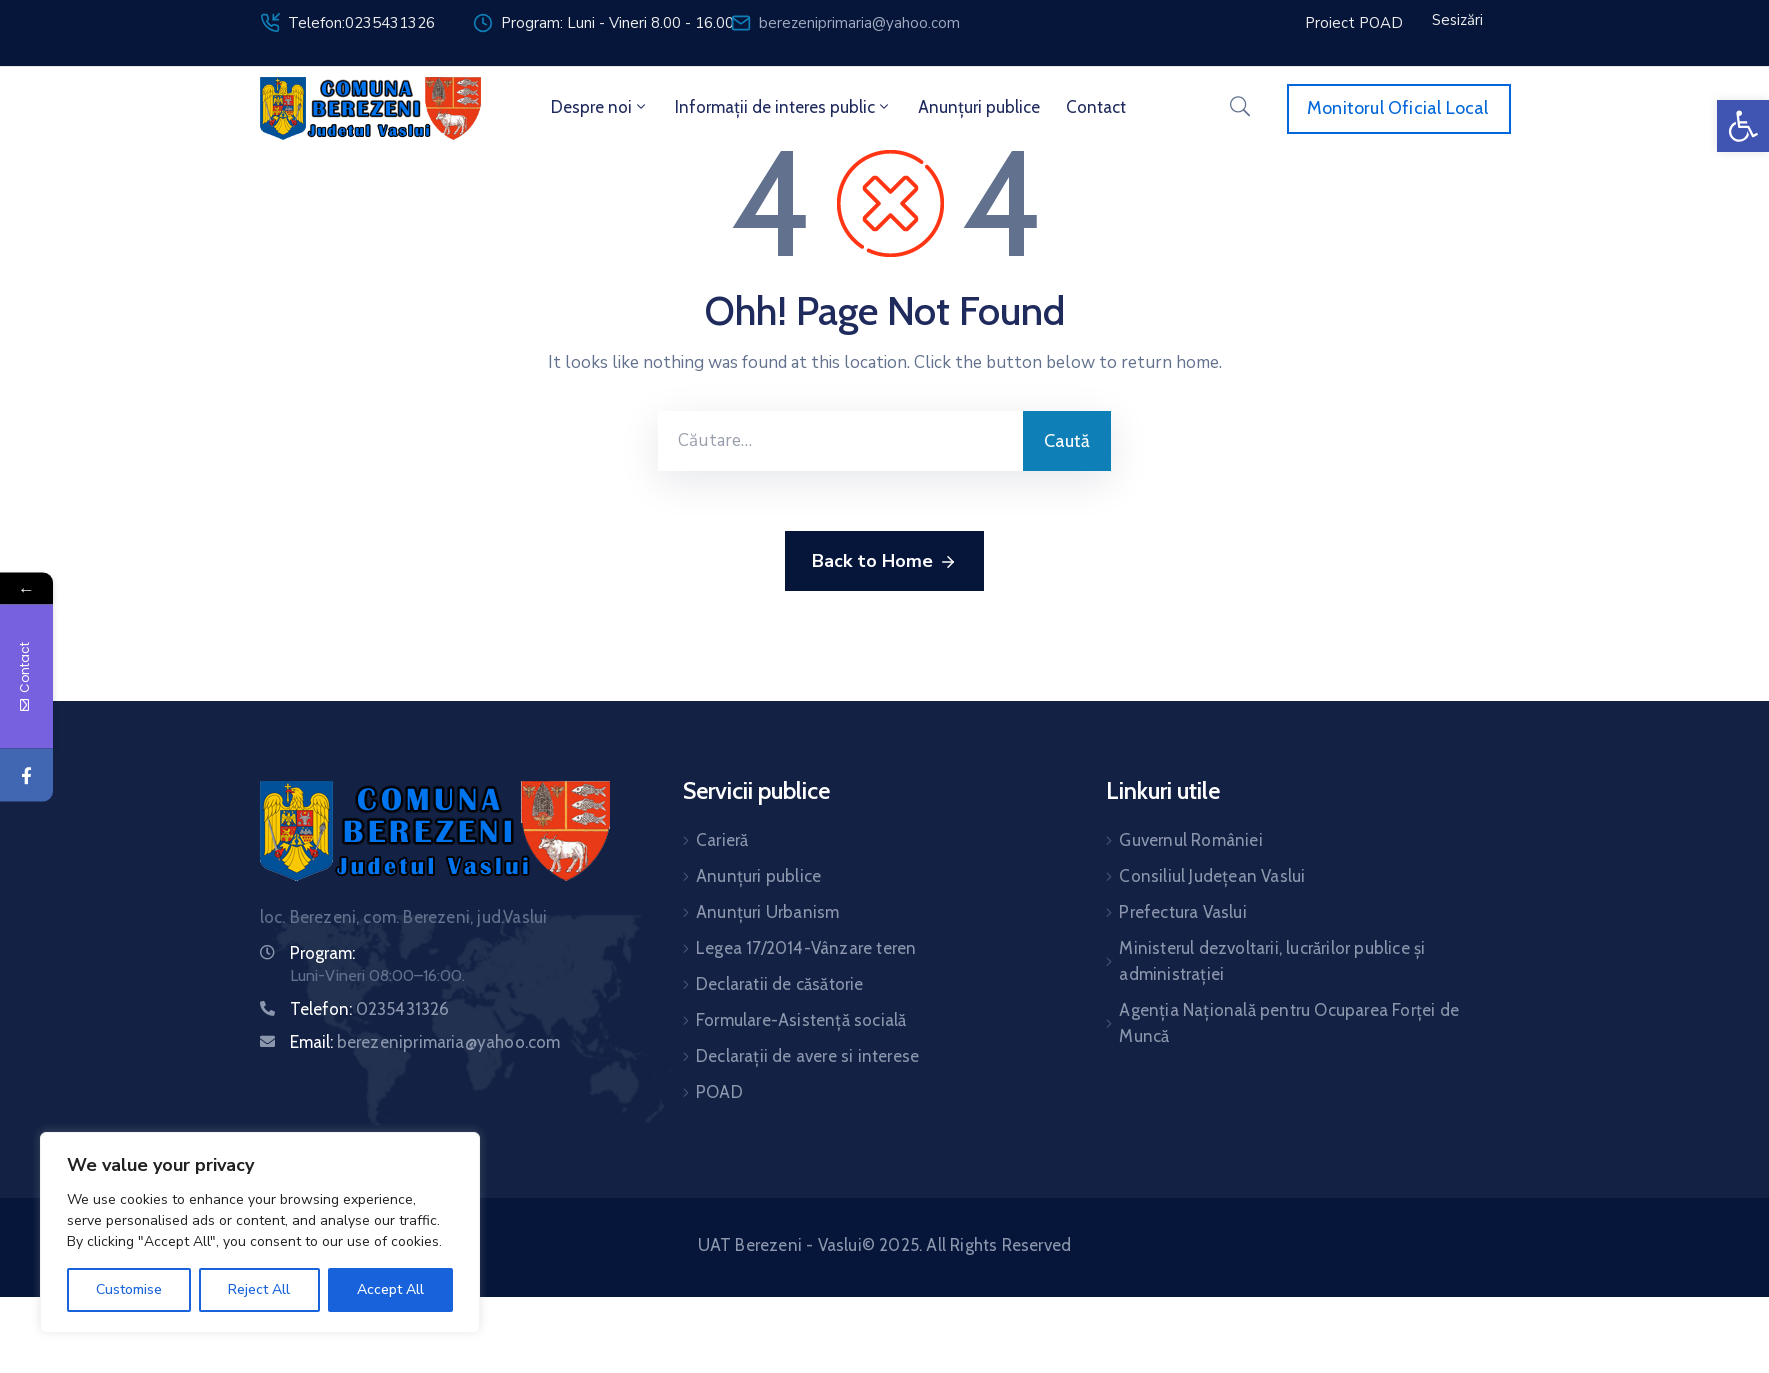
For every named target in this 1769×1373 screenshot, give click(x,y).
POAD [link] (719, 1092)
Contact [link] (1096, 107)
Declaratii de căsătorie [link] (780, 984)
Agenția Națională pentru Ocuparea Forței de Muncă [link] (1289, 1023)
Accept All (390, 1289)
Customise (129, 1289)
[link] (1743, 126)
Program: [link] (322, 953)
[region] (260, 1232)
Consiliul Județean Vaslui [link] (1212, 876)
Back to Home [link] (884, 562)
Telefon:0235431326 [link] (361, 23)
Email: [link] (425, 1042)
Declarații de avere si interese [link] (807, 1056)
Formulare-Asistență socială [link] (801, 1020)
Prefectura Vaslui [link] (1182, 912)
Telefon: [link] (370, 1009)
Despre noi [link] (600, 107)
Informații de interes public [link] (783, 107)
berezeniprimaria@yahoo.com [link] (859, 23)
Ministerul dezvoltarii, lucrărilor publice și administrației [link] (1272, 961)
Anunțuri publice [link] (979, 107)
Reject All (259, 1289)
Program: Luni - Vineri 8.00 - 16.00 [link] (617, 23)
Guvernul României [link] (1190, 840)
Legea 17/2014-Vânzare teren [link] (806, 948)
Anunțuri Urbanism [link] (767, 912)
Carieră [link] (722, 840)
